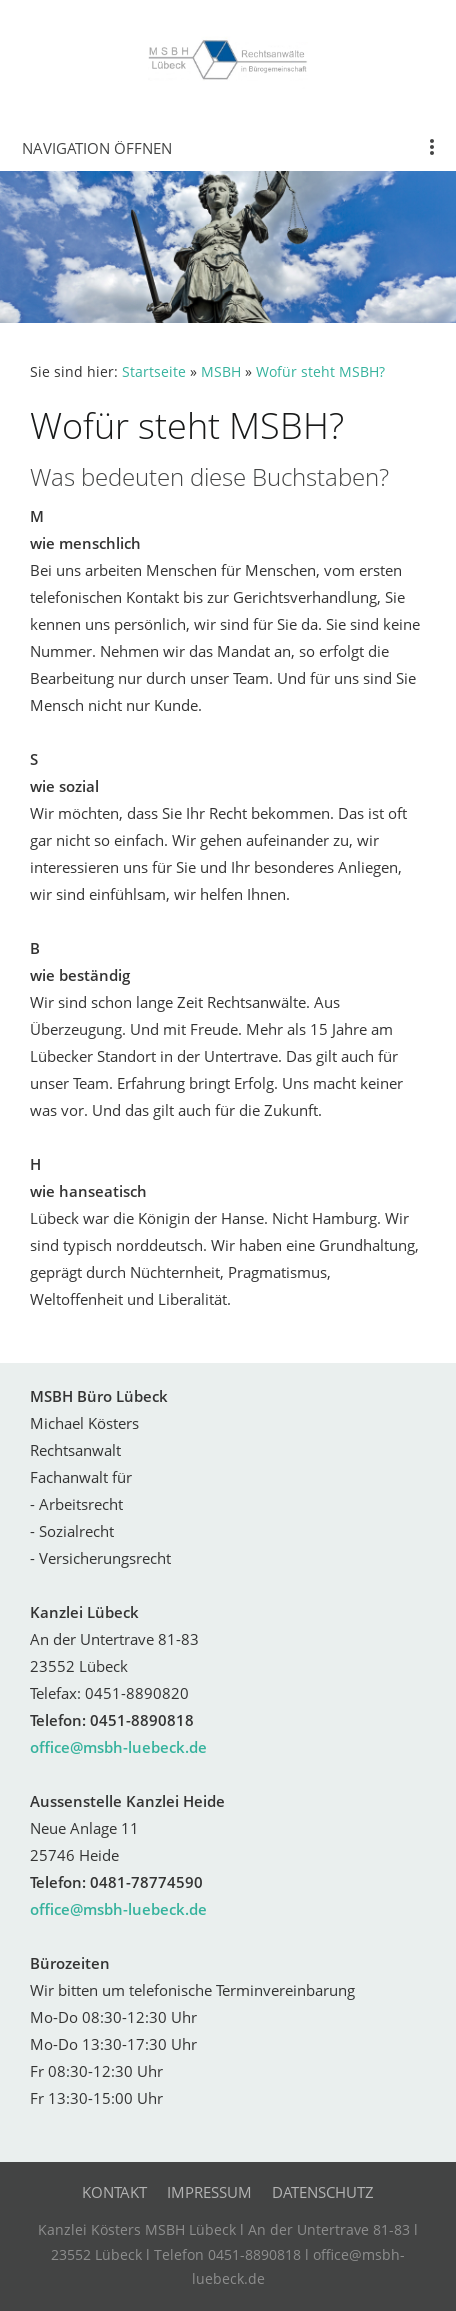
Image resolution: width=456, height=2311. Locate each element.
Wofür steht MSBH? (320, 372)
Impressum (209, 2192)
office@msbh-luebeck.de (118, 1747)
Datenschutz (323, 2192)
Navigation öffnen (97, 148)
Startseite (154, 372)
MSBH (221, 372)
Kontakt (114, 2192)
